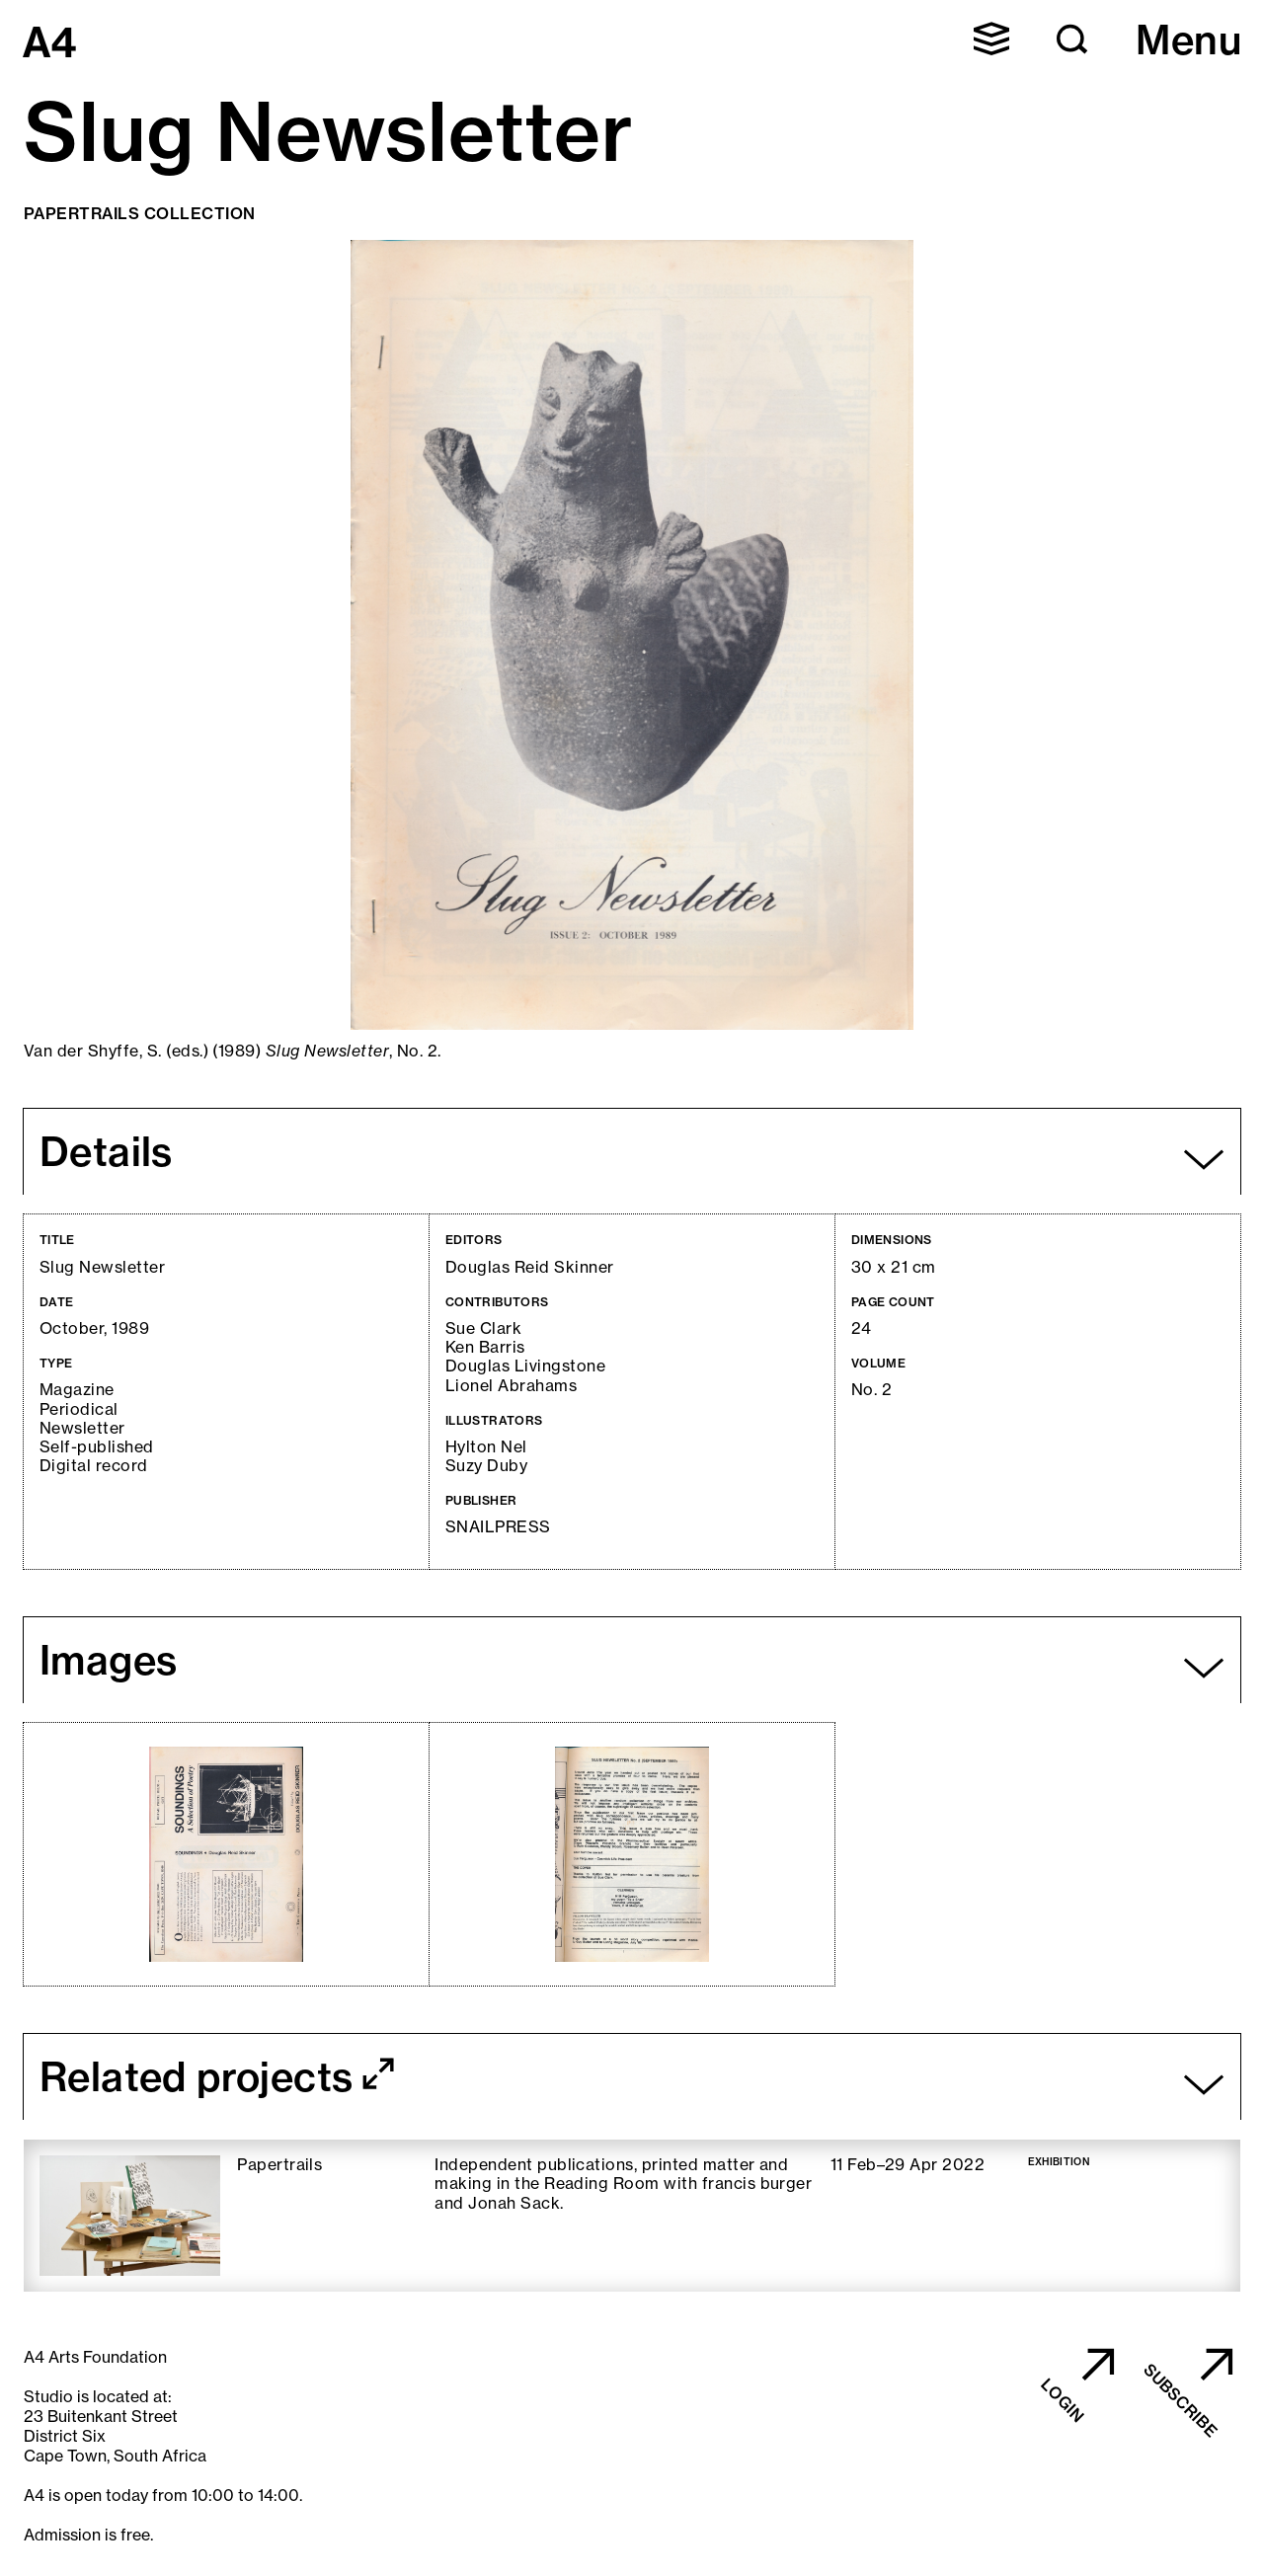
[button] (991, 38)
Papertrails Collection (140, 213)
